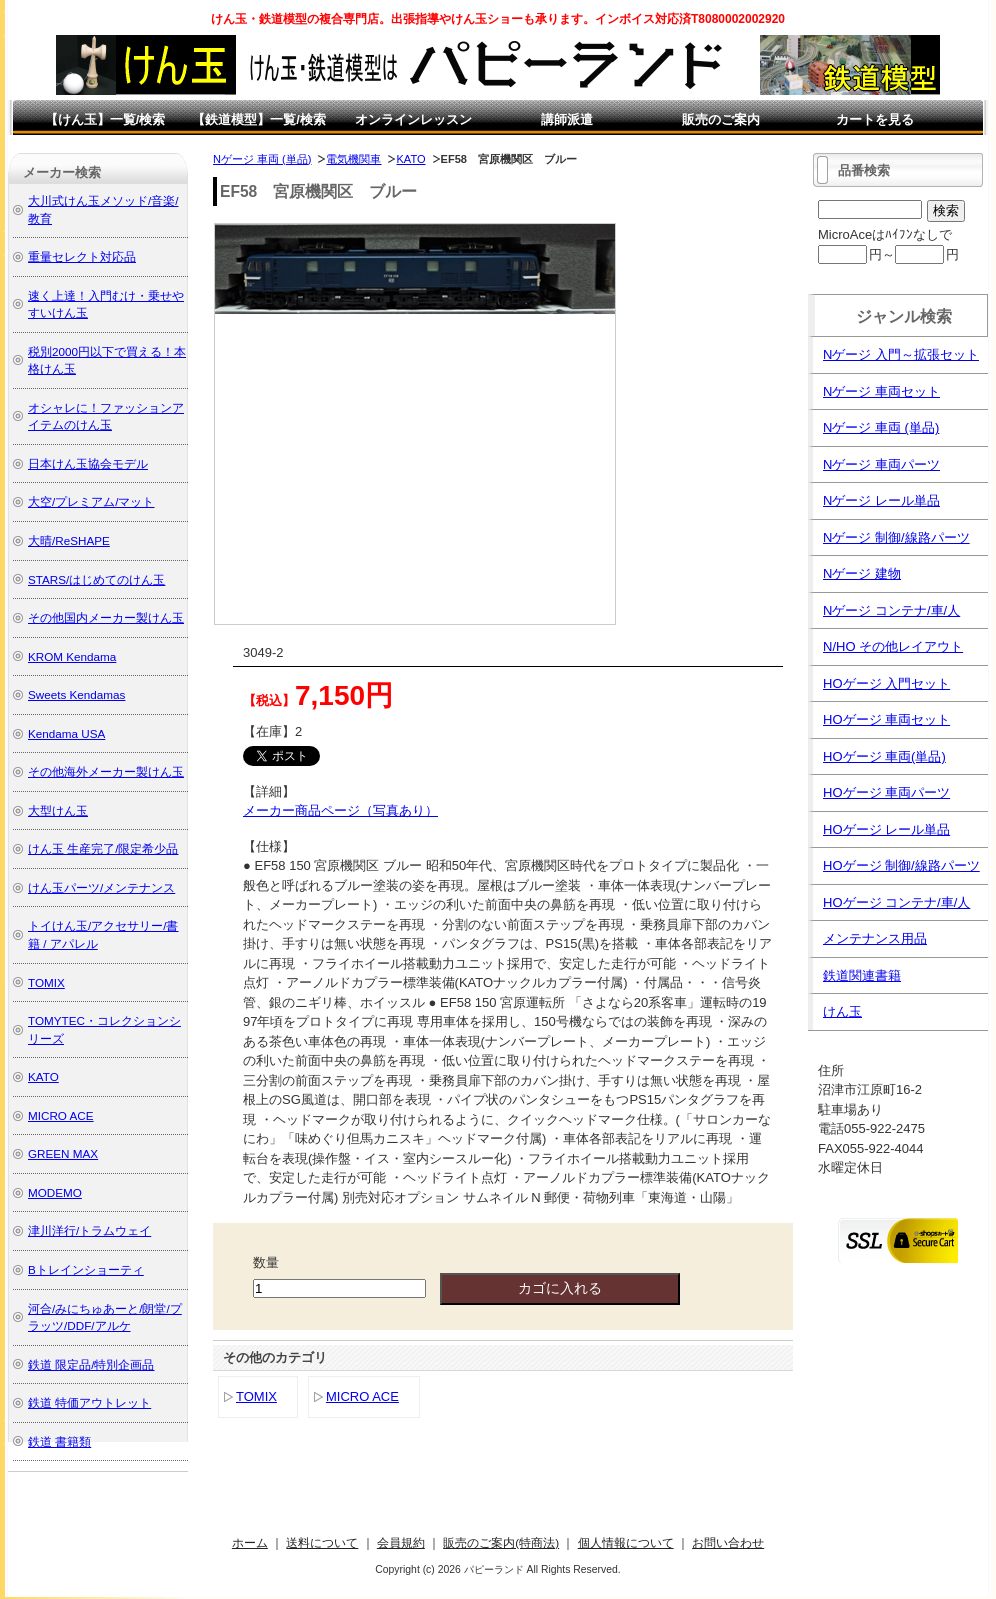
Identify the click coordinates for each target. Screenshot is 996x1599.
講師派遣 (567, 119)
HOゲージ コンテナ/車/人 (896, 902)
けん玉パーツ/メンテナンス (101, 887)
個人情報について (626, 1542)
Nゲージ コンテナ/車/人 (891, 610)
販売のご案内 (721, 119)
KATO (410, 159)
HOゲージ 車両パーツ (886, 792)
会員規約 (401, 1542)
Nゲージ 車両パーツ (881, 464)
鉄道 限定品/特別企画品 (91, 1364)
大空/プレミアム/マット (91, 501)
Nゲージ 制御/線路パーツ (896, 537)
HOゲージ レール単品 (886, 829)
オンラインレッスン (413, 119)
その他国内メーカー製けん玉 (106, 617)
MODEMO (55, 1192)
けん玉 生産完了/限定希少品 (103, 848)
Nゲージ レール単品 (881, 500)
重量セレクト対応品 (82, 256)
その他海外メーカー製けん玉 (106, 771)
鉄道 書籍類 (59, 1441)
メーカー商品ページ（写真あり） (340, 810)
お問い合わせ (728, 1542)
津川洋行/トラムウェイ (89, 1230)
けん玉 (842, 1011)
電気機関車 (353, 159)
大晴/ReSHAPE (69, 540)
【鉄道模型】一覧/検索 (259, 119)
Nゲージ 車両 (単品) (262, 159)
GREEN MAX (63, 1153)
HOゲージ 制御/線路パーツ (901, 865)
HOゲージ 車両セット (886, 719)
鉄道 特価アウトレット (89, 1402)
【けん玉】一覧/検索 (105, 119)
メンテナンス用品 (875, 938)
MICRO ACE (362, 1396)
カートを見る (875, 119)
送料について (322, 1542)
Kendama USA (66, 733)
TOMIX (256, 1396)
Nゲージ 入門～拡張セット (901, 354)
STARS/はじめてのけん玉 (96, 579)
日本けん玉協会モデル (88, 463)
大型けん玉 (58, 810)
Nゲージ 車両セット (881, 391)
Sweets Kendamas (76, 694)
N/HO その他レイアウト (893, 646)
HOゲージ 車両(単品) (884, 756)
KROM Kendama (72, 656)
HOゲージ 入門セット (886, 683)
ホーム (250, 1542)
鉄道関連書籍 (862, 975)
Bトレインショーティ (86, 1269)
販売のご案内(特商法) (501, 1542)
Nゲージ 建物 (862, 573)
